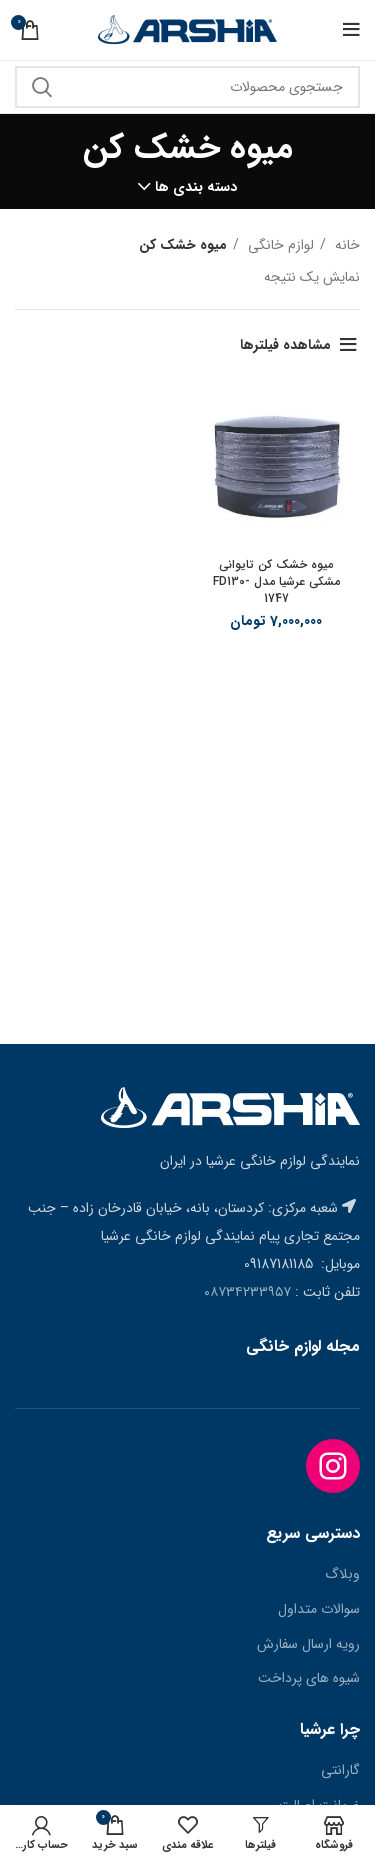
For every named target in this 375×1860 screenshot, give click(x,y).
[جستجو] (187, 87)
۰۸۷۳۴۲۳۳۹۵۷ (247, 1292)
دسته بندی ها (196, 187)
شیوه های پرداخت (309, 1679)
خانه (345, 245)
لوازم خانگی (279, 245)
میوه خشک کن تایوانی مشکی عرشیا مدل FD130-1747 (276, 581)
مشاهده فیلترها (285, 345)
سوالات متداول (319, 1610)
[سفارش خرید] (30, 345)
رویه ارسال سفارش (308, 1645)
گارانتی (340, 1771)
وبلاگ (342, 1575)
